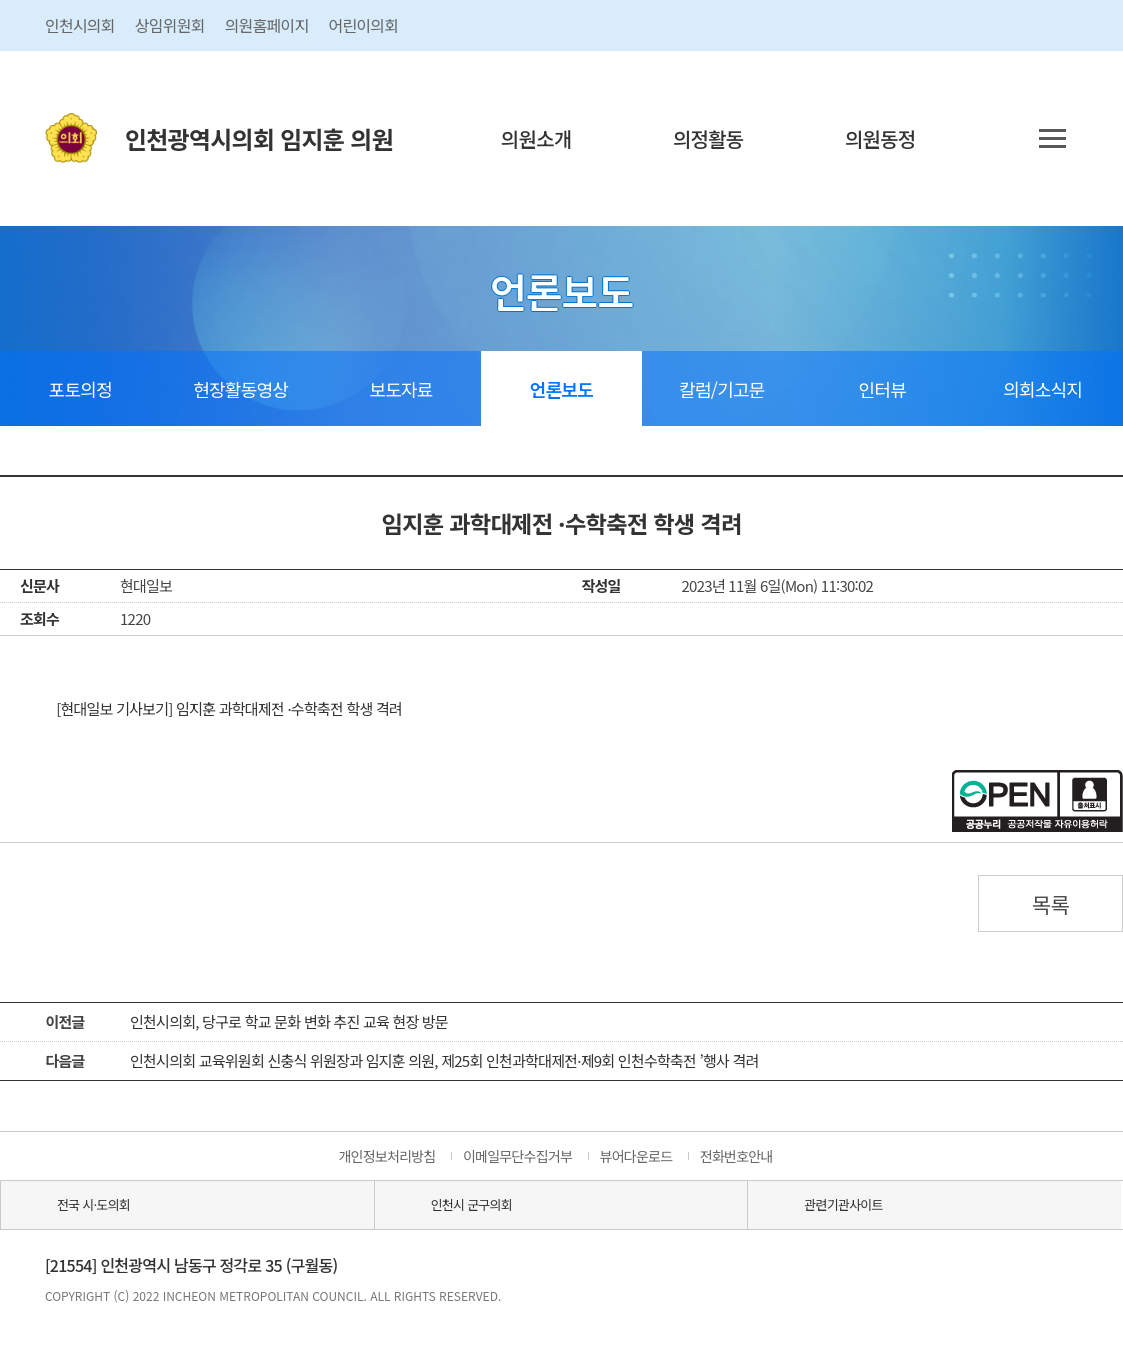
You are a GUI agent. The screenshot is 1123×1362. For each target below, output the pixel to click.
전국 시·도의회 (93, 1204)
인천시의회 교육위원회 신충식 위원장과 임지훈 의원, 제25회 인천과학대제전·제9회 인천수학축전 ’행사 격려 (444, 1060)
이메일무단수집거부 (517, 1156)
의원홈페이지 (267, 25)
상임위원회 (170, 25)
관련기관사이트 (843, 1204)
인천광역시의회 (259, 138)
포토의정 (80, 389)
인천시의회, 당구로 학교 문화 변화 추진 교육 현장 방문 (289, 1021)
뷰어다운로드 (636, 1156)
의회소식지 (1042, 389)
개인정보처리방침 (386, 1156)
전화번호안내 (736, 1156)
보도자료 (400, 389)
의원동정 (880, 138)
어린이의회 (363, 25)
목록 (1051, 904)
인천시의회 (80, 25)
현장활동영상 (240, 389)
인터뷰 (882, 389)
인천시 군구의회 (471, 1204)
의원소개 (536, 138)
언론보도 (561, 389)
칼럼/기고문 (721, 389)
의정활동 (708, 138)
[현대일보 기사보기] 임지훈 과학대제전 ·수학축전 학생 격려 (229, 708)
